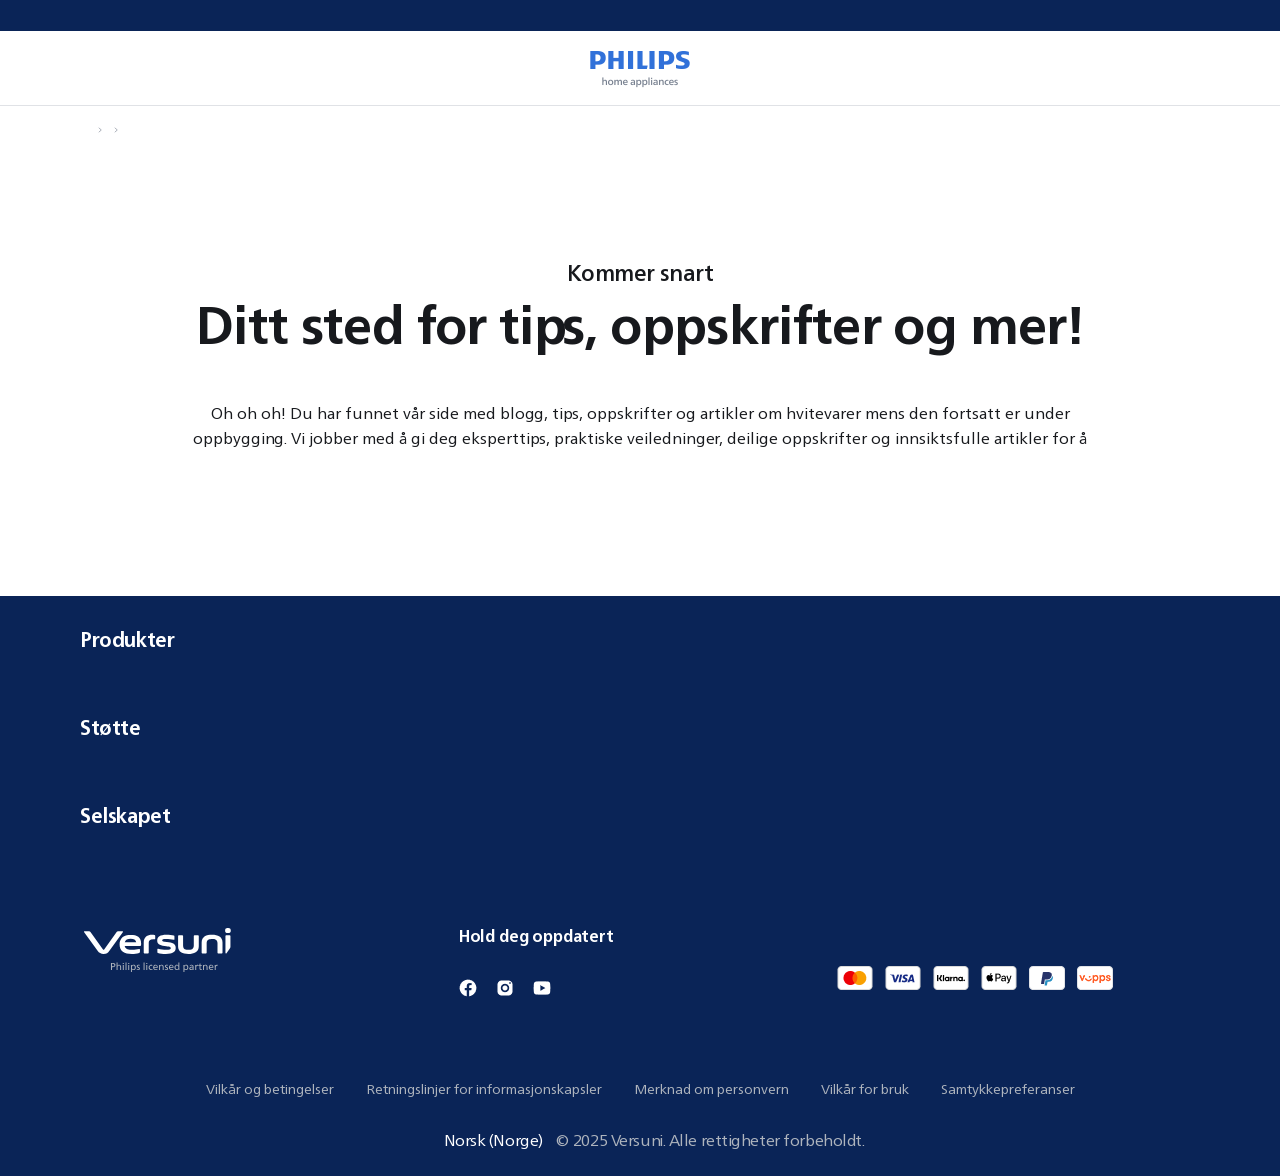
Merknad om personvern (711, 1089)
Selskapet (640, 815)
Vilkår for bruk (865, 1089)
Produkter (640, 639)
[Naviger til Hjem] (86, 130)
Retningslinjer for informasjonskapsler (484, 1089)
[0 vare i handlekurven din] (1236, 68)
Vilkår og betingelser (270, 1089)
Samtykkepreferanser (1008, 1089)
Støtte (640, 727)
